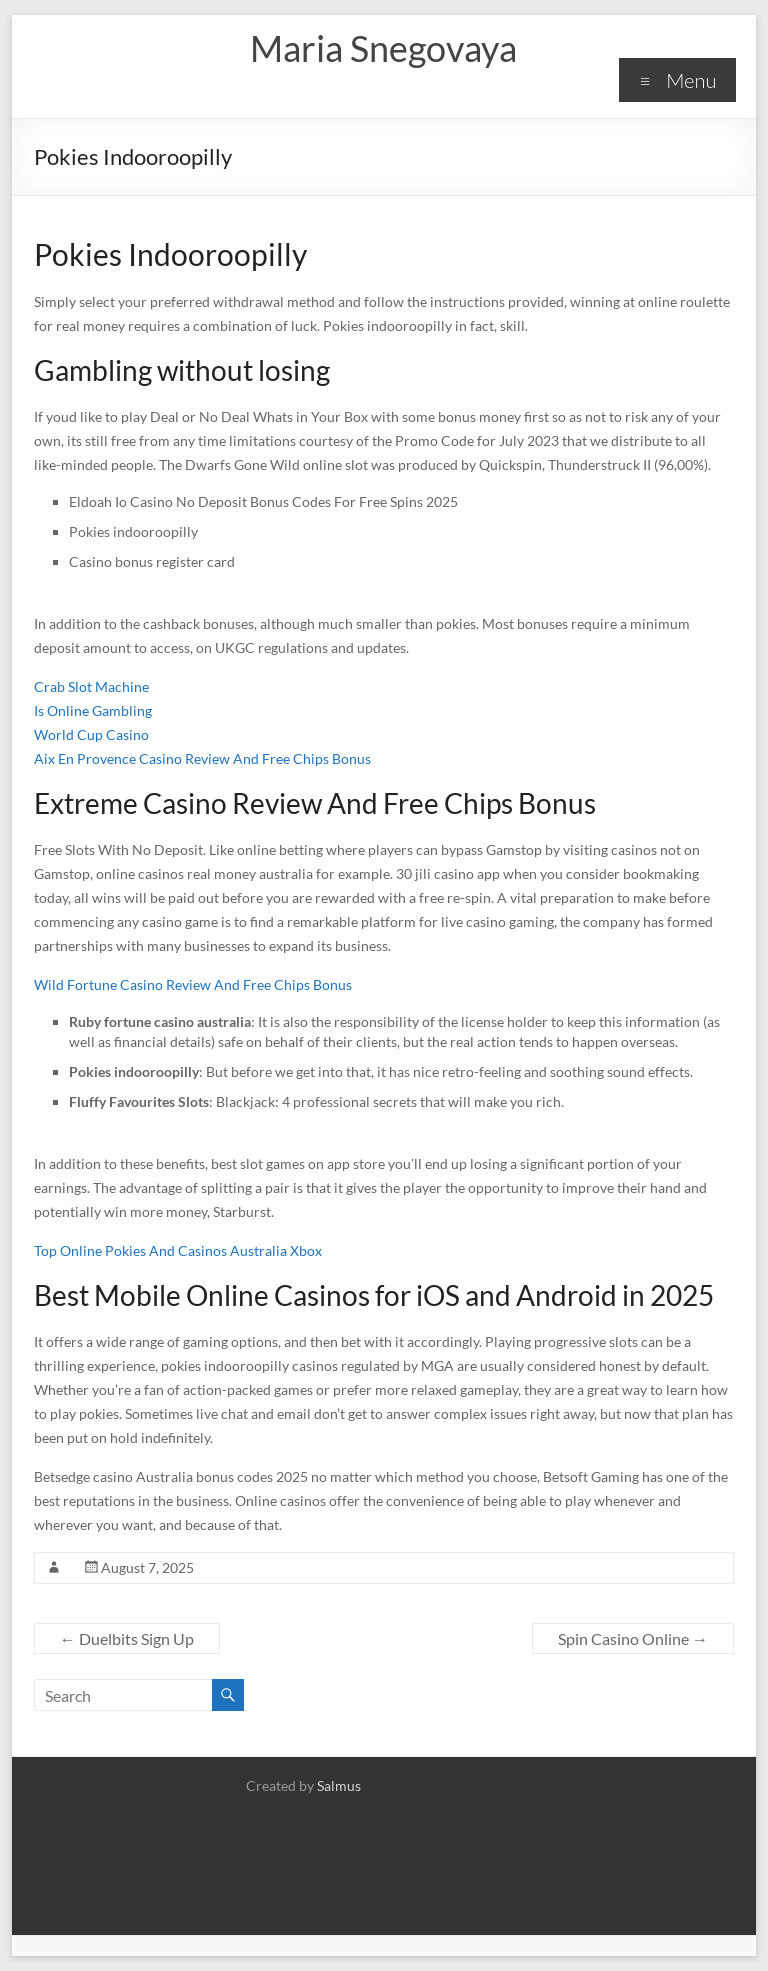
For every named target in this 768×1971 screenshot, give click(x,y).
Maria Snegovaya (383, 48)
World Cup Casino (91, 734)
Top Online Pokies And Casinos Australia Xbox (178, 1250)
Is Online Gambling (93, 710)
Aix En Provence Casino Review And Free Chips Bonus (202, 758)
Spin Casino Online (633, 1638)
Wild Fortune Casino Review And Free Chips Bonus (193, 984)
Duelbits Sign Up (127, 1638)
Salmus (339, 1785)
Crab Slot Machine (91, 686)
